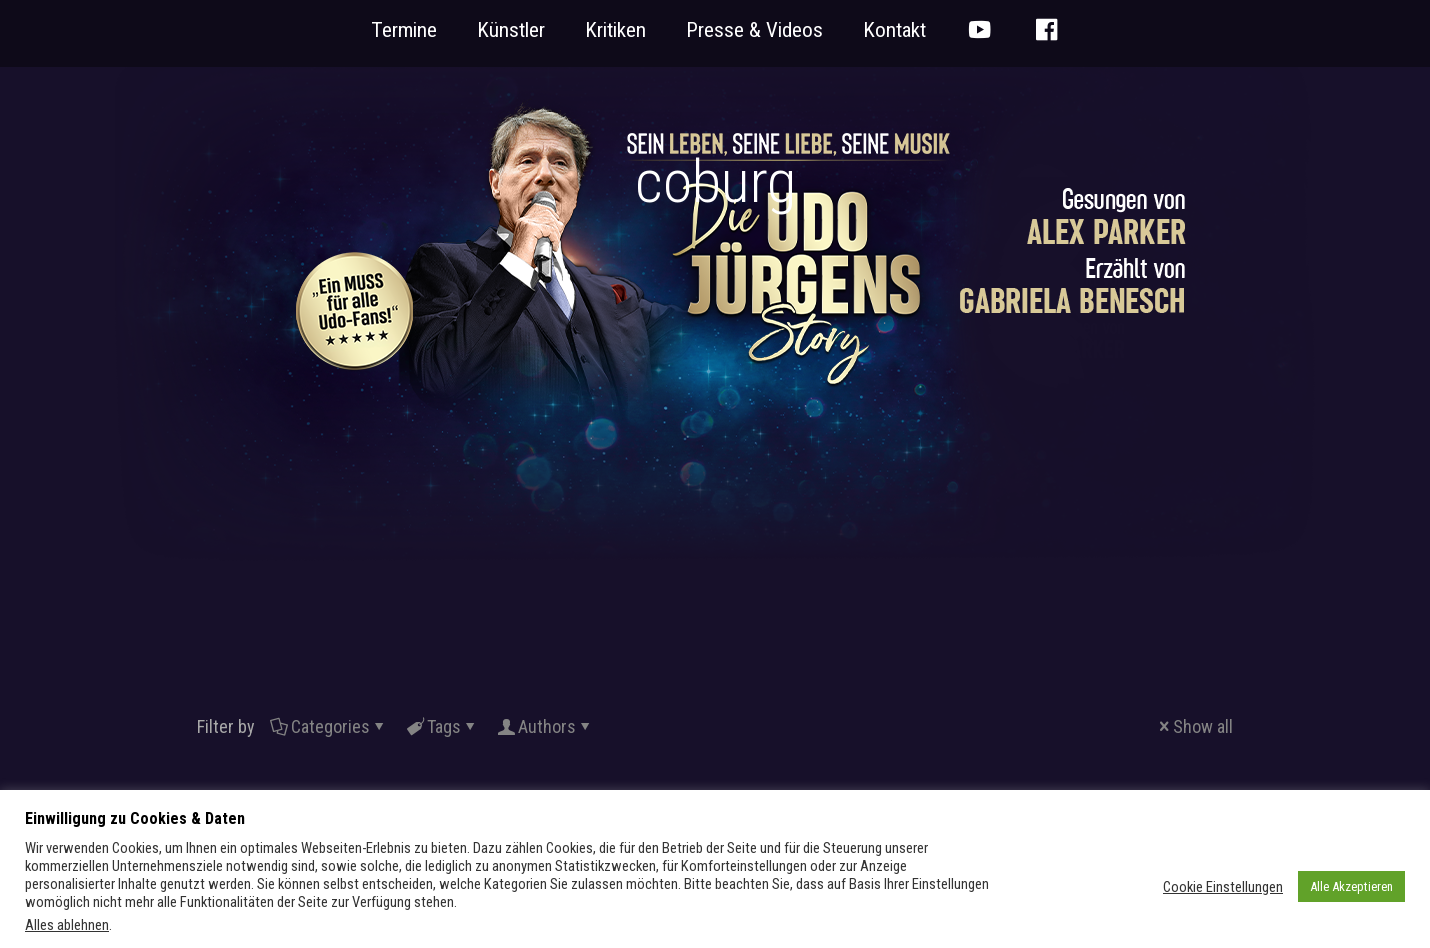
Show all (1194, 726)
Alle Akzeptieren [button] (1351, 886)
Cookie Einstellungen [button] (1223, 887)
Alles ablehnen (67, 925)
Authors (545, 726)
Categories (329, 726)
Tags (442, 726)
